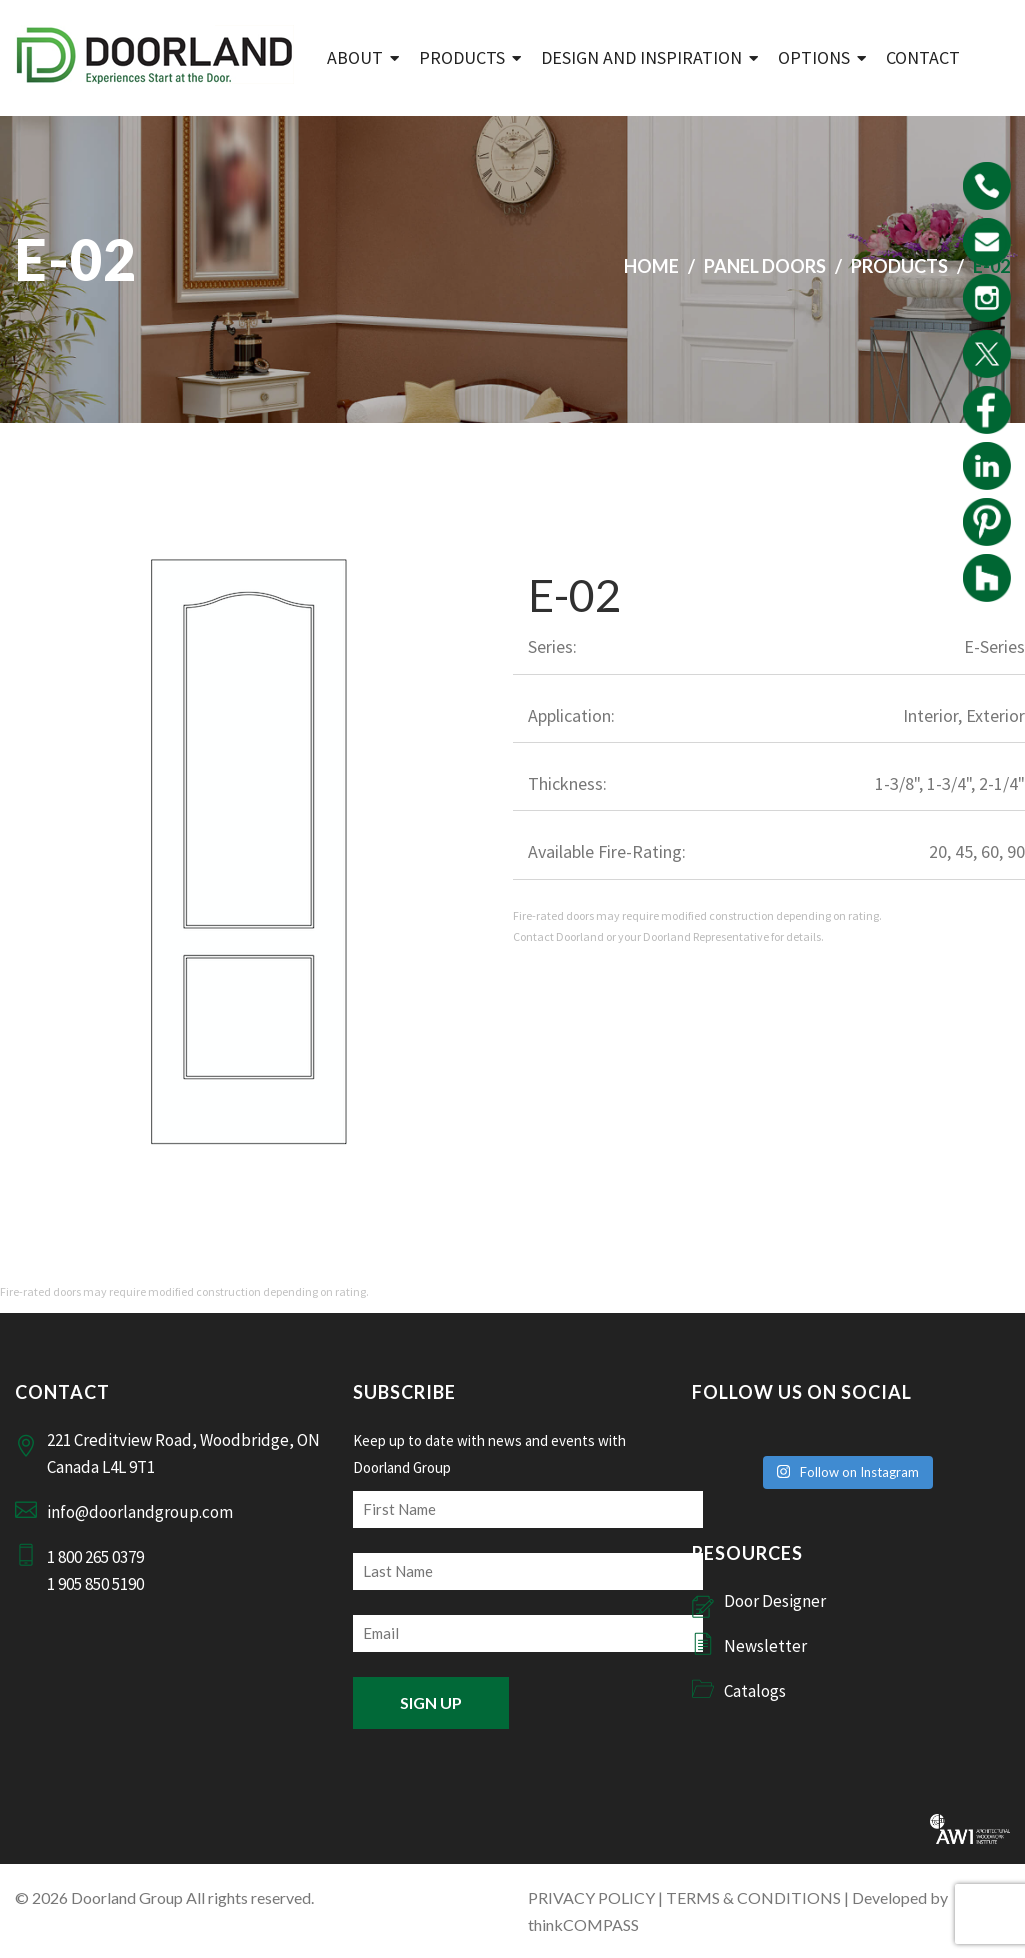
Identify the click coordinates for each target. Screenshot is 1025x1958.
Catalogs (755, 1691)
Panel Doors (765, 266)
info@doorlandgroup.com (140, 1512)
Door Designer (775, 1601)
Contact (923, 57)
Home (651, 266)
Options (814, 57)
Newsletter (765, 1646)
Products (462, 57)
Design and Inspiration (641, 57)
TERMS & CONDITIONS (753, 1897)
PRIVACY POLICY (591, 1897)
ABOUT (355, 57)
